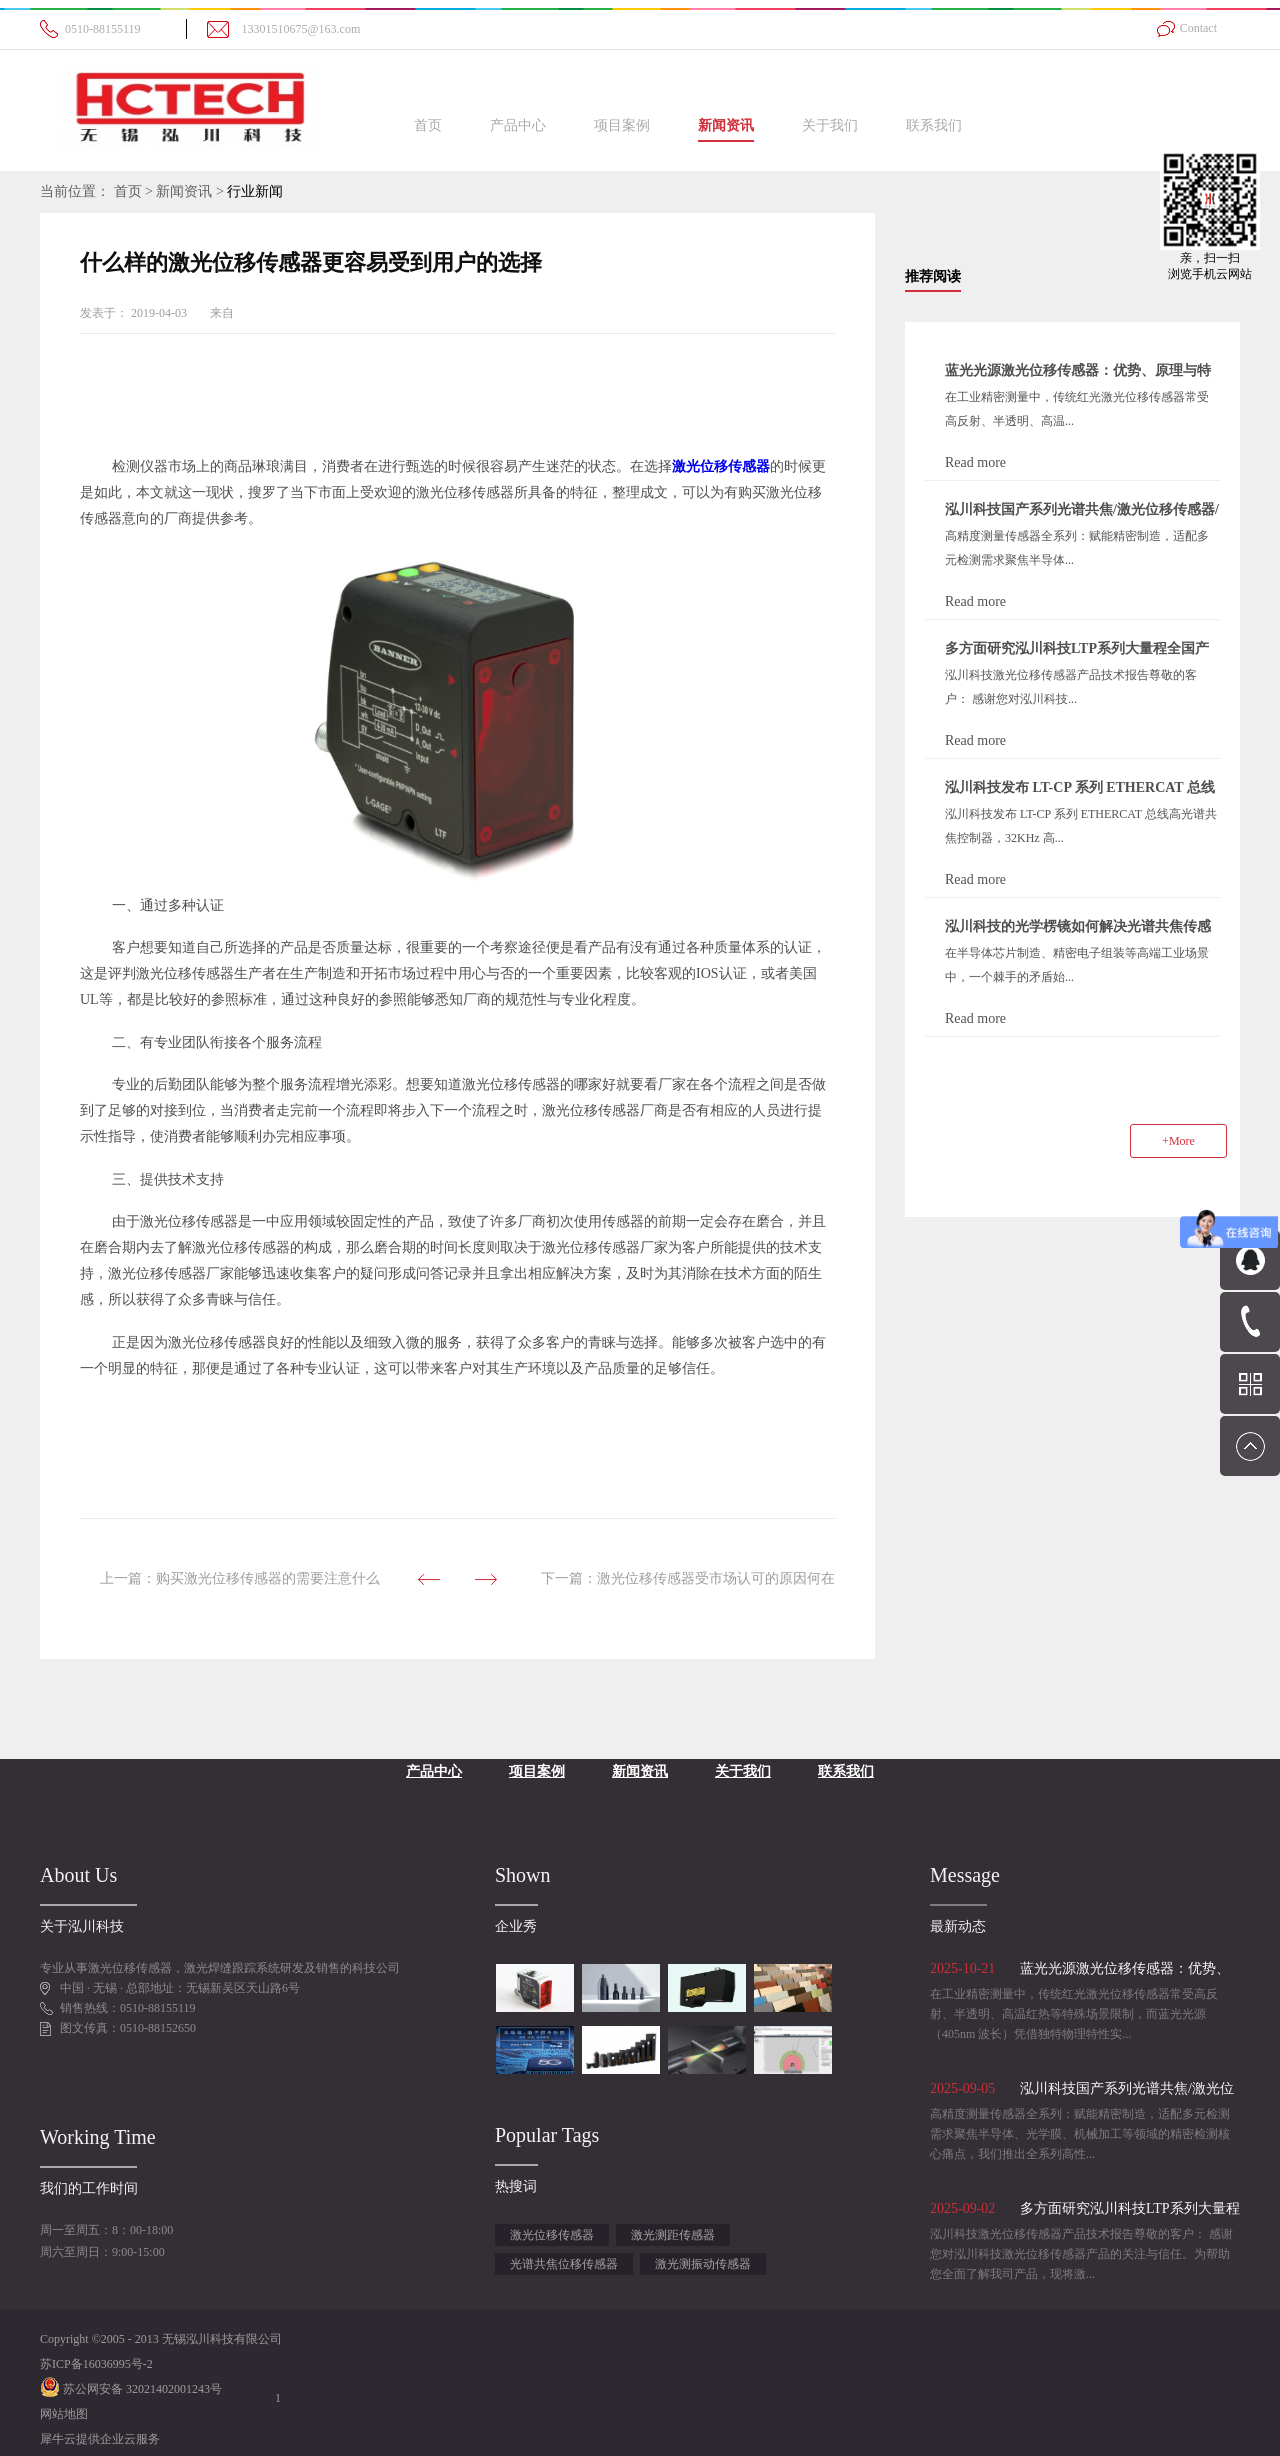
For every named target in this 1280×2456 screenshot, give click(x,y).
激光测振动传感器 (703, 2264)
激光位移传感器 (552, 2235)
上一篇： (240, 1578)
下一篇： (688, 1578)
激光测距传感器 (673, 2235)
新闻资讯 (184, 191)
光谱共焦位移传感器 (564, 2264)
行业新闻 (255, 191)
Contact (1198, 28)
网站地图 (64, 2414)
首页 (428, 125)
